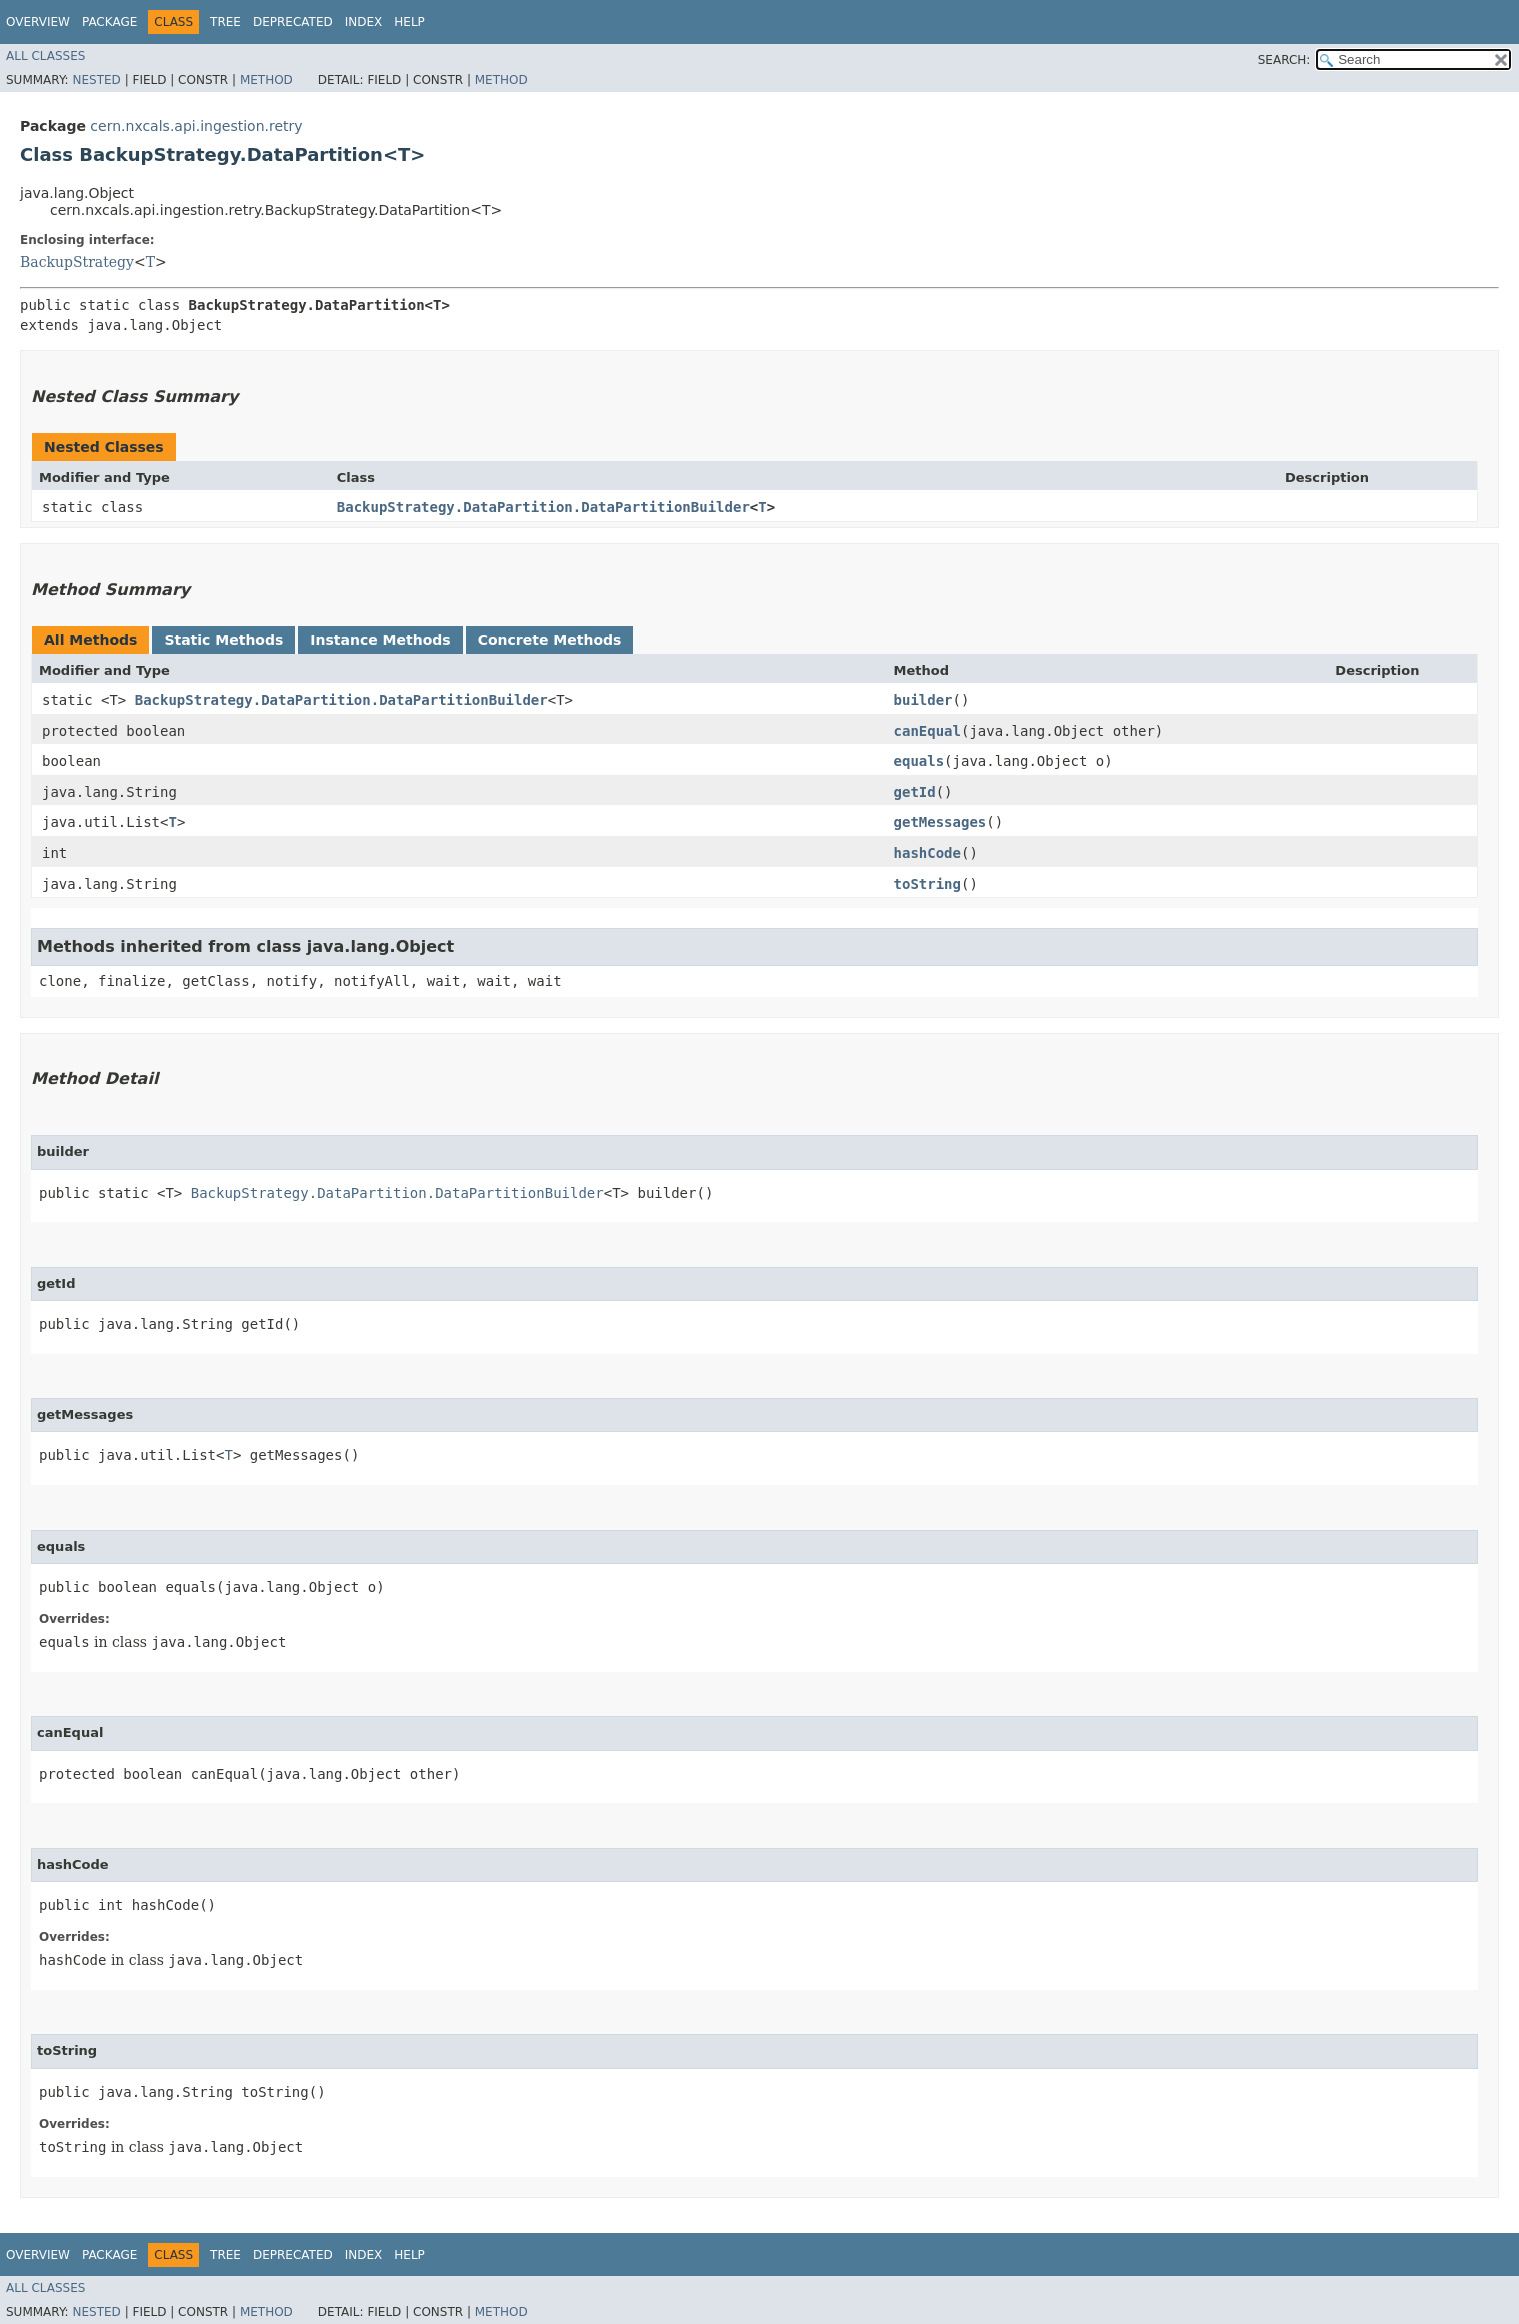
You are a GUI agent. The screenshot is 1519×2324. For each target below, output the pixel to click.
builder (923, 700)
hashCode (927, 853)
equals (919, 761)
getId (915, 792)
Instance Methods (380, 640)
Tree (225, 22)
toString (927, 884)
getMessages (940, 822)
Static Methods (223, 640)
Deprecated (293, 22)
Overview (38, 22)
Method (266, 80)
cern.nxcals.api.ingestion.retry (196, 126)
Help (409, 22)
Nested (96, 80)
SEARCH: (1284, 60)
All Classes (45, 56)
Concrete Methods (550, 640)
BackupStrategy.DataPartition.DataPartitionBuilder (543, 507)
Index (364, 22)
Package (109, 22)
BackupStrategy (77, 262)
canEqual (927, 731)
